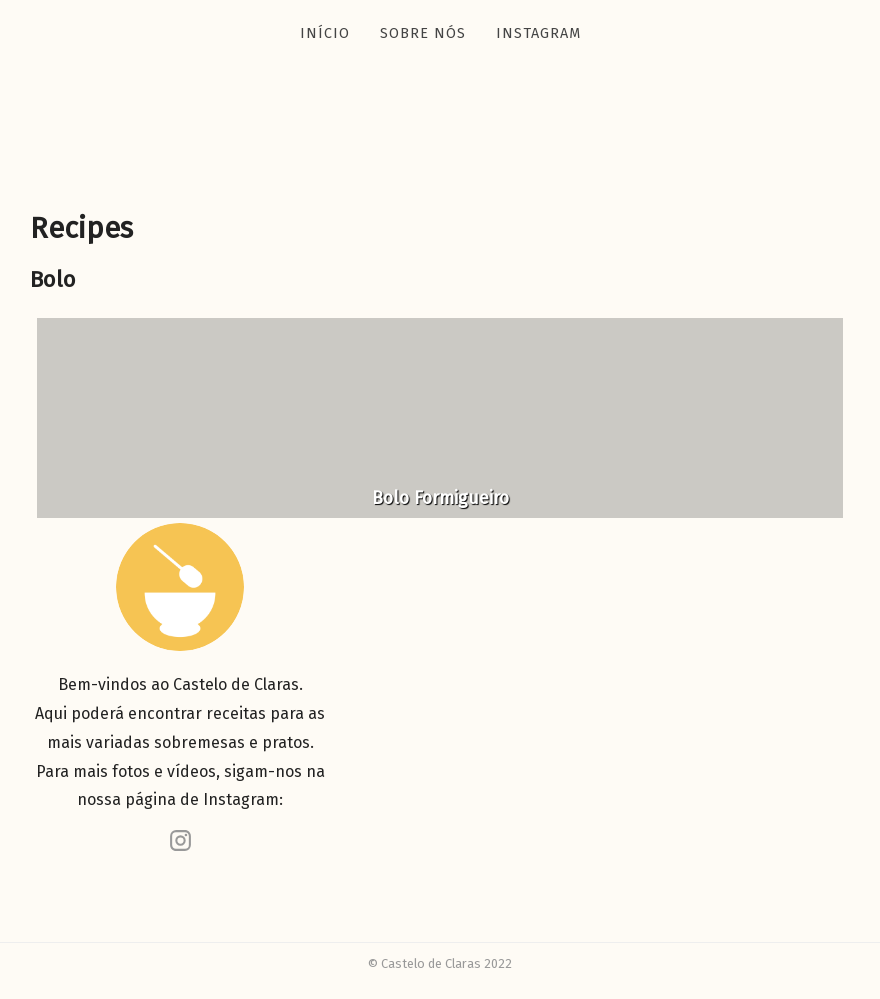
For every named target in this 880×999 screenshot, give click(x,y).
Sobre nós (423, 33)
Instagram (538, 33)
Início (325, 33)
